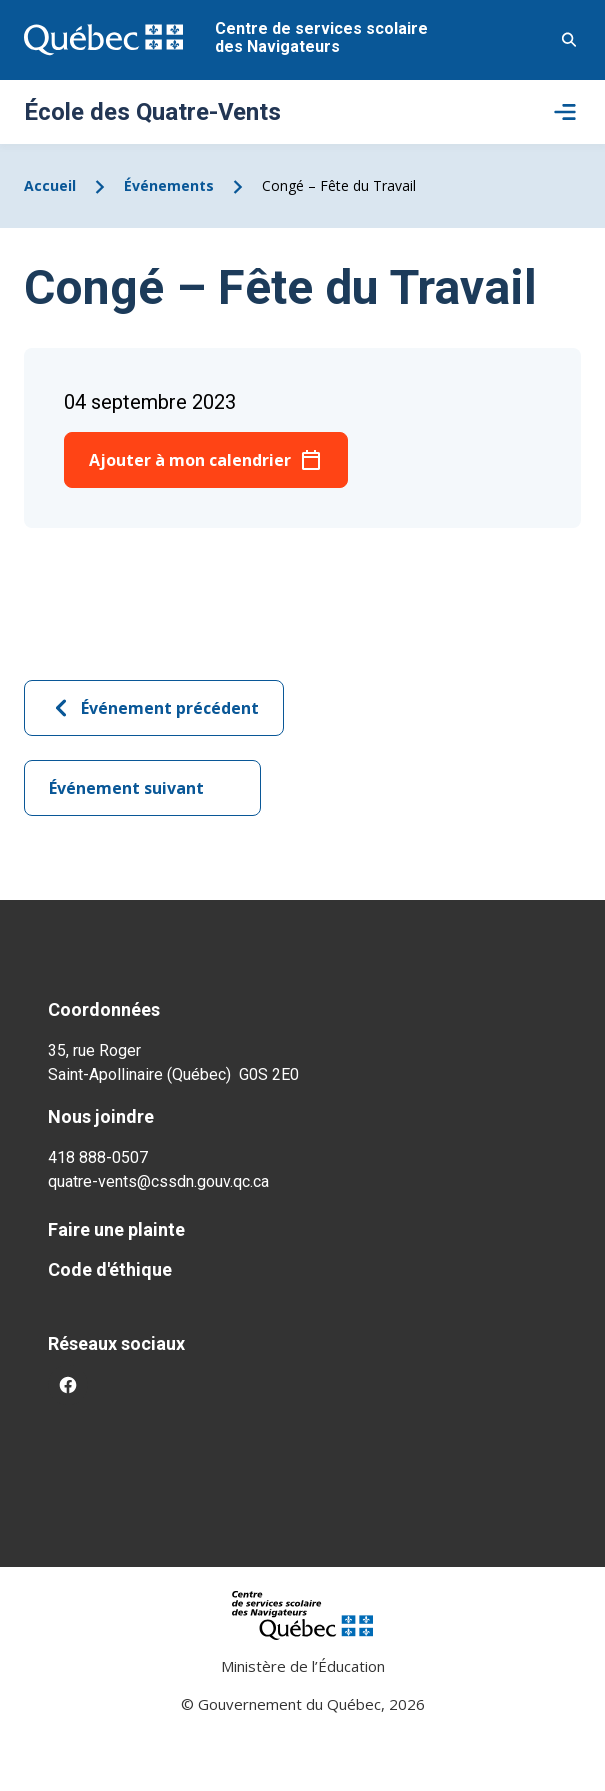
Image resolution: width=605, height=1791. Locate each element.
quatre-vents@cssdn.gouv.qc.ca (158, 1181)
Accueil (50, 185)
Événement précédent (154, 708)
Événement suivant (142, 788)
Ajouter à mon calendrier (190, 460)
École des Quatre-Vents (152, 112)
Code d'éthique (110, 1269)
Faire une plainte (116, 1229)
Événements (169, 185)
